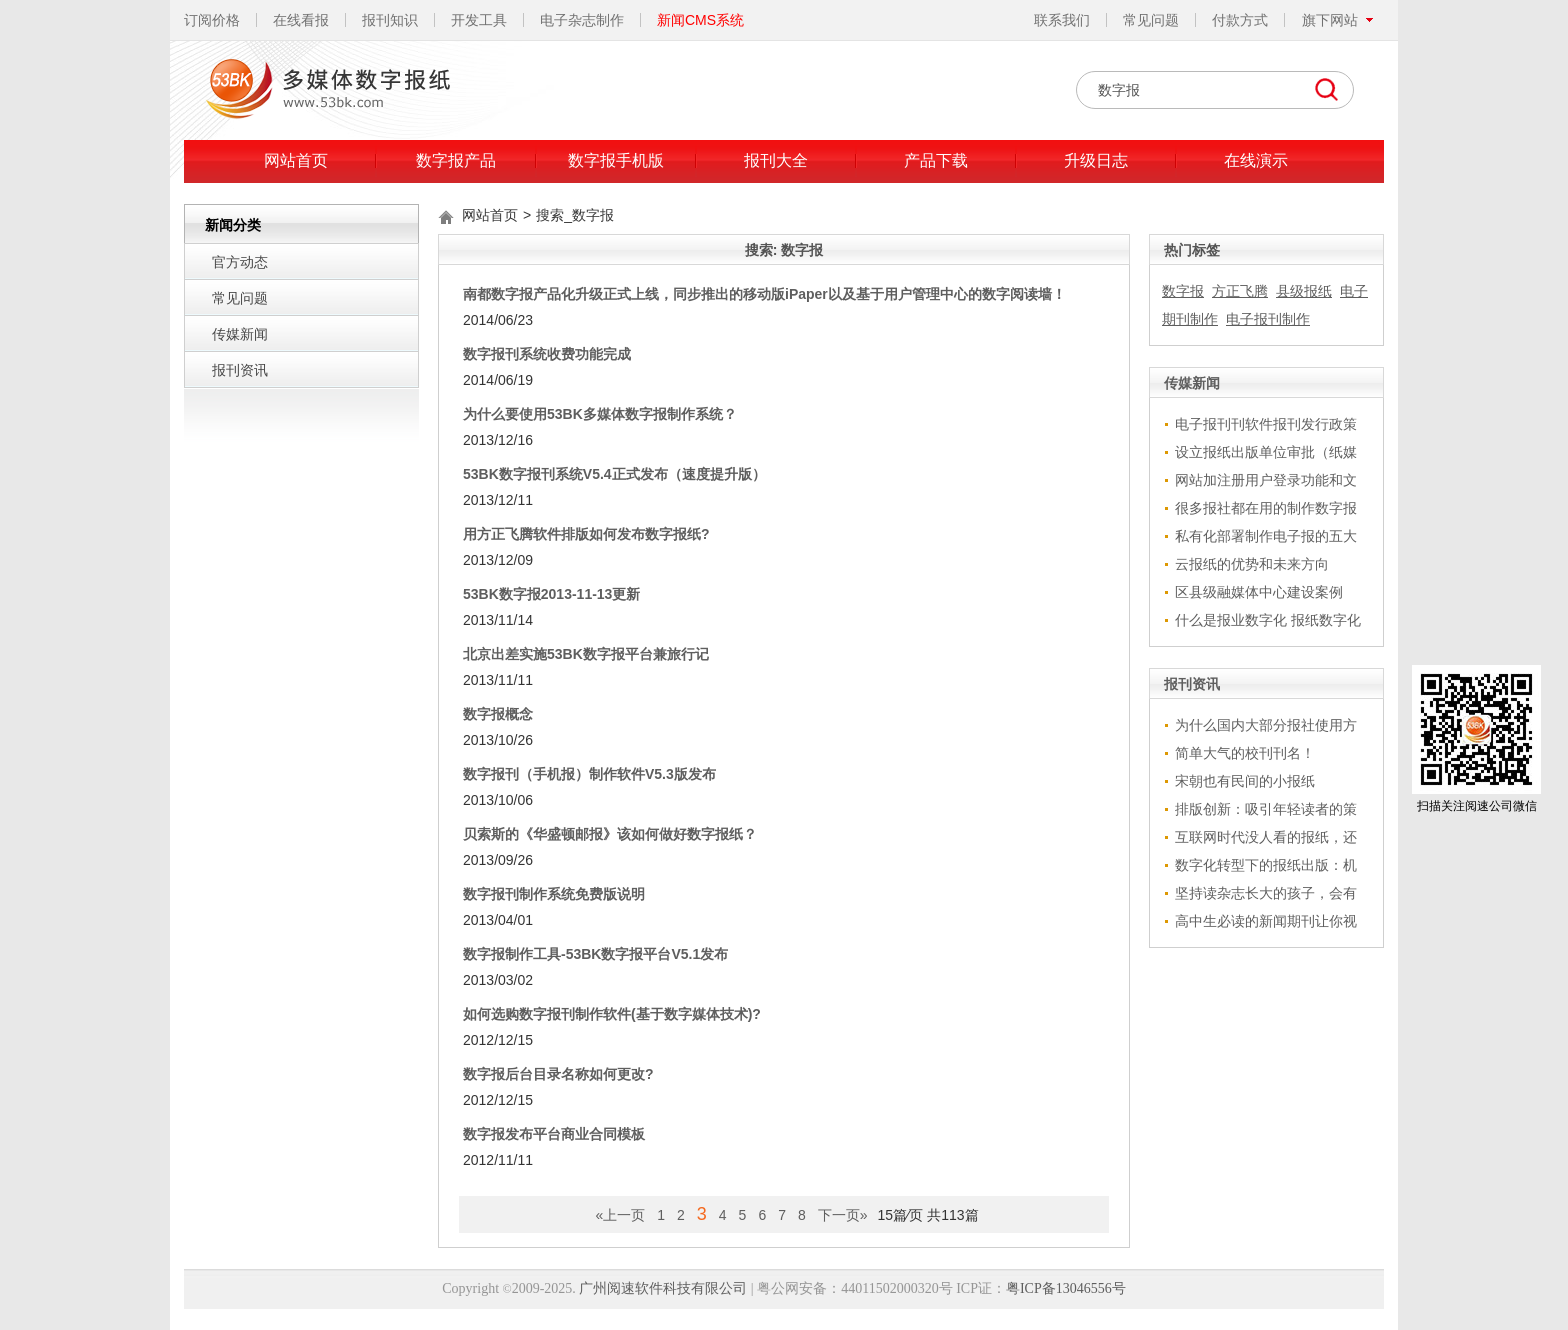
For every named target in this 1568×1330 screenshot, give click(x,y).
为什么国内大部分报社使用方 (1266, 725)
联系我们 (1062, 20)
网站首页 (296, 160)
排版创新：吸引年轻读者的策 (1266, 809)
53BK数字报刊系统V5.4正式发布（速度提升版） (614, 474)
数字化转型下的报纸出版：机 (1266, 865)
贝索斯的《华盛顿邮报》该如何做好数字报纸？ (610, 834)
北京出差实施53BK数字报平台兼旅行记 (586, 654)
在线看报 (301, 20)
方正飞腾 (1240, 291)
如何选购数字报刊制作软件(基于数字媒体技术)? (612, 1014)
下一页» (843, 1215)
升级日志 (1096, 160)
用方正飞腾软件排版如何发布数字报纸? (586, 534)
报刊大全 (776, 160)
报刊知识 (390, 20)
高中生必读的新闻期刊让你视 (1266, 921)
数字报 (1183, 291)
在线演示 (1256, 160)
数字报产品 (456, 160)
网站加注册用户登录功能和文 (1266, 480)
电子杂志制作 (582, 20)
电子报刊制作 (1268, 319)
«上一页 (620, 1215)
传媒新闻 (240, 334)
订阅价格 (212, 20)
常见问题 (1151, 20)
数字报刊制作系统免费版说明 (554, 894)
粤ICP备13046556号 (1066, 1288)
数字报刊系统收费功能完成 (547, 354)
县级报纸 (1304, 291)
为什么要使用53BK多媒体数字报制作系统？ (600, 414)
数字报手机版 (616, 160)
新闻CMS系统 (700, 20)
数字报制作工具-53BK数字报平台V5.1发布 (595, 954)
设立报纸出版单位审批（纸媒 (1266, 452)
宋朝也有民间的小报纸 (1245, 781)
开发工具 (479, 20)
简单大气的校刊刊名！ (1245, 753)
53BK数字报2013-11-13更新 (551, 594)
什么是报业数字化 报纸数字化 (1268, 620)
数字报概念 (498, 714)
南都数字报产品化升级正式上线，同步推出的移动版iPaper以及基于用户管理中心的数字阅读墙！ (764, 294)
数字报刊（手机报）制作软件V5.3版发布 (589, 774)
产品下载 (936, 160)
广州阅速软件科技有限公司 (663, 1288)
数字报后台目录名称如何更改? (558, 1074)
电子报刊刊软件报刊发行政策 (1266, 424)
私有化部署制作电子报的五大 (1266, 536)
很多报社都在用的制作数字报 (1266, 508)
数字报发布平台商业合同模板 (554, 1134)
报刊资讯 (240, 370)
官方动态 (240, 262)
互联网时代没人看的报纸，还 (1266, 837)
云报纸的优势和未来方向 (1252, 564)
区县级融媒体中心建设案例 (1259, 592)
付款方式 (1240, 20)
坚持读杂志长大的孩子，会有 (1266, 893)
